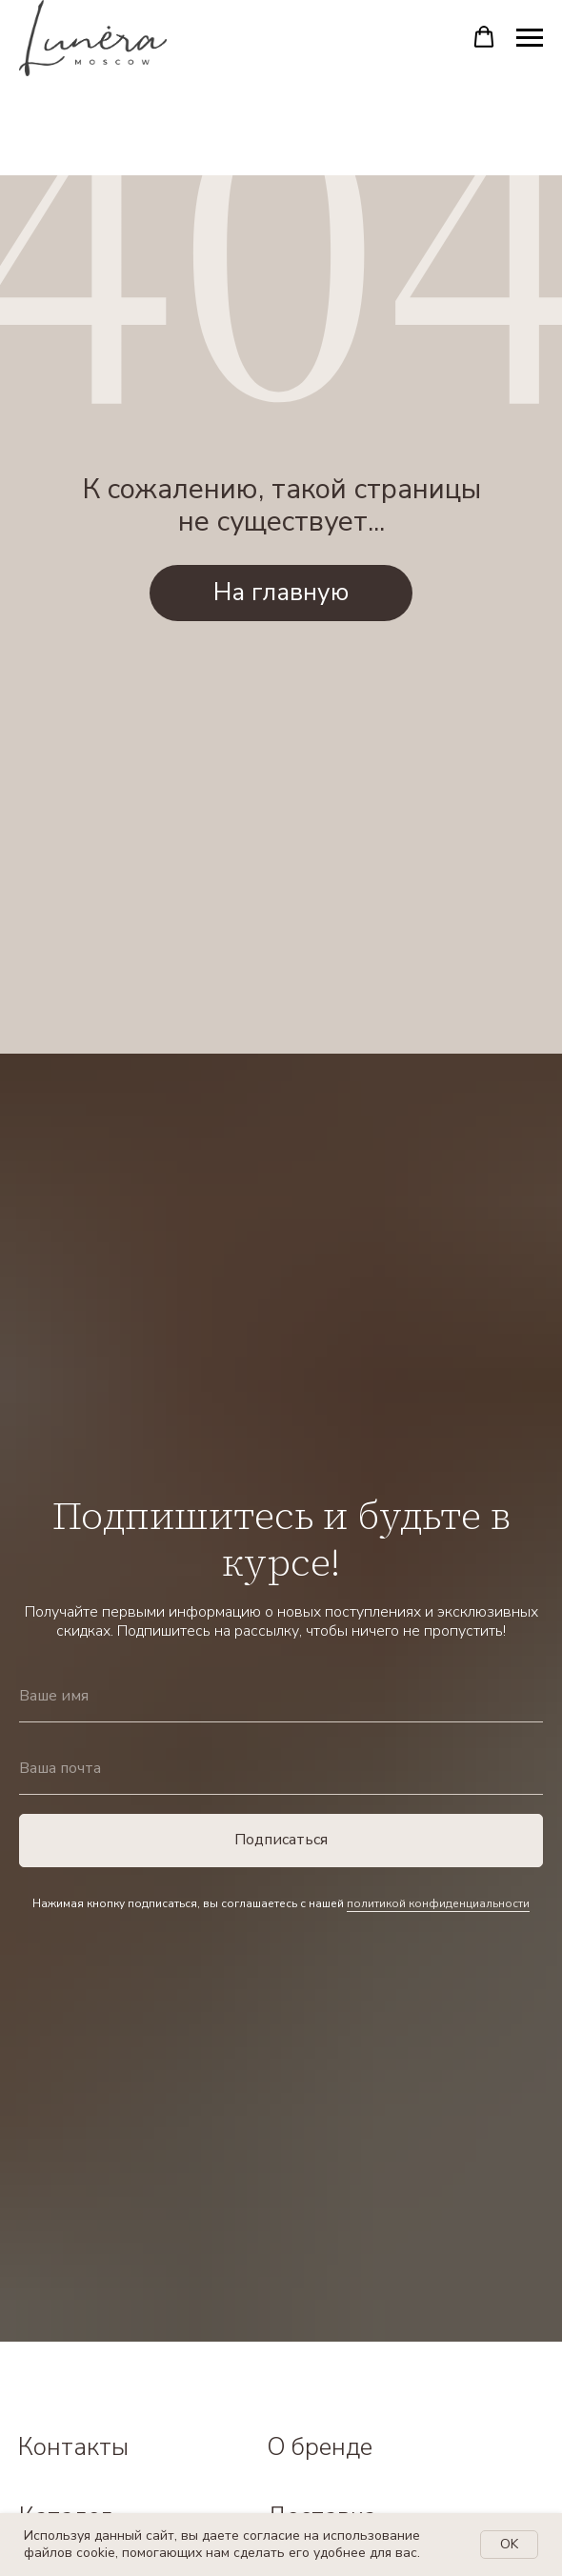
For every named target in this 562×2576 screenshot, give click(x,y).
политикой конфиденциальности (438, 1903)
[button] (483, 37)
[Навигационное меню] (529, 38)
